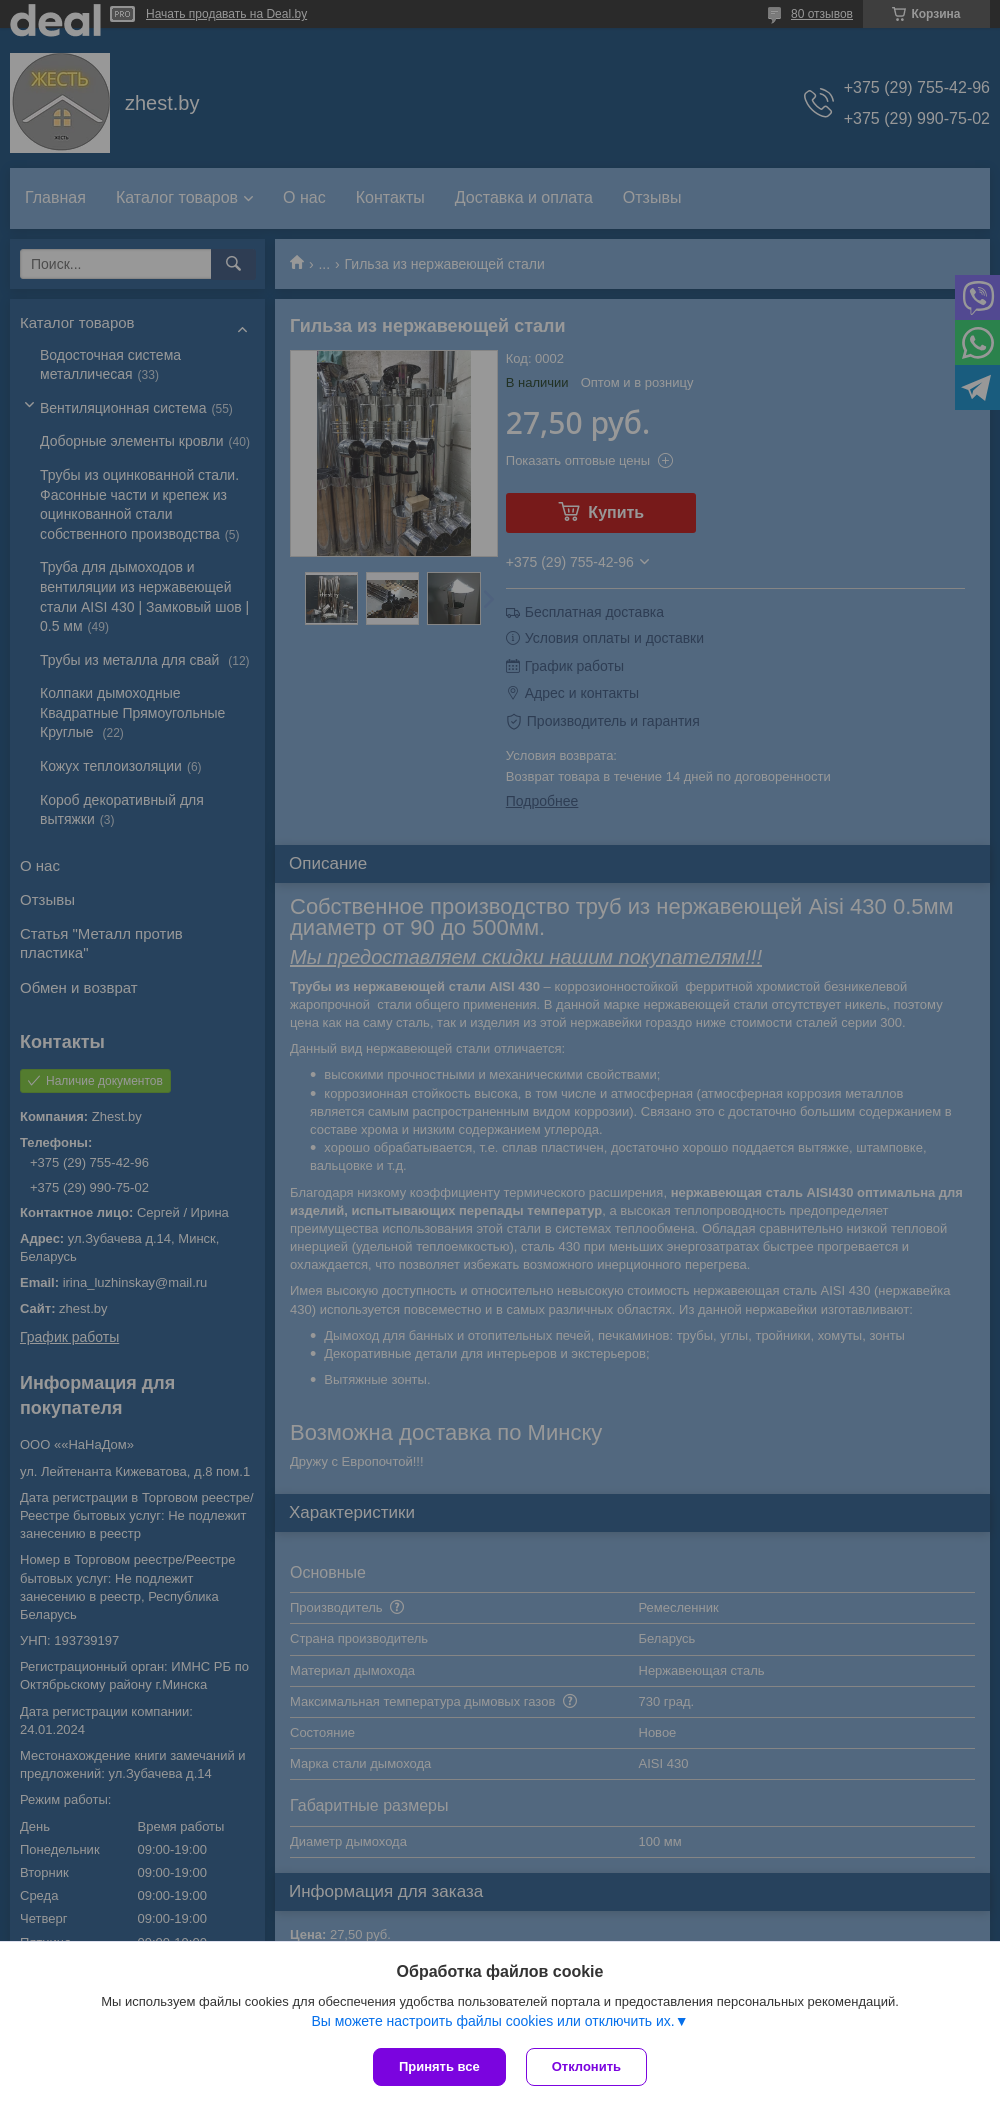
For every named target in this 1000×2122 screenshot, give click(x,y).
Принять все (439, 2066)
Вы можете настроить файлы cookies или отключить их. (492, 2021)
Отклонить (586, 2066)
